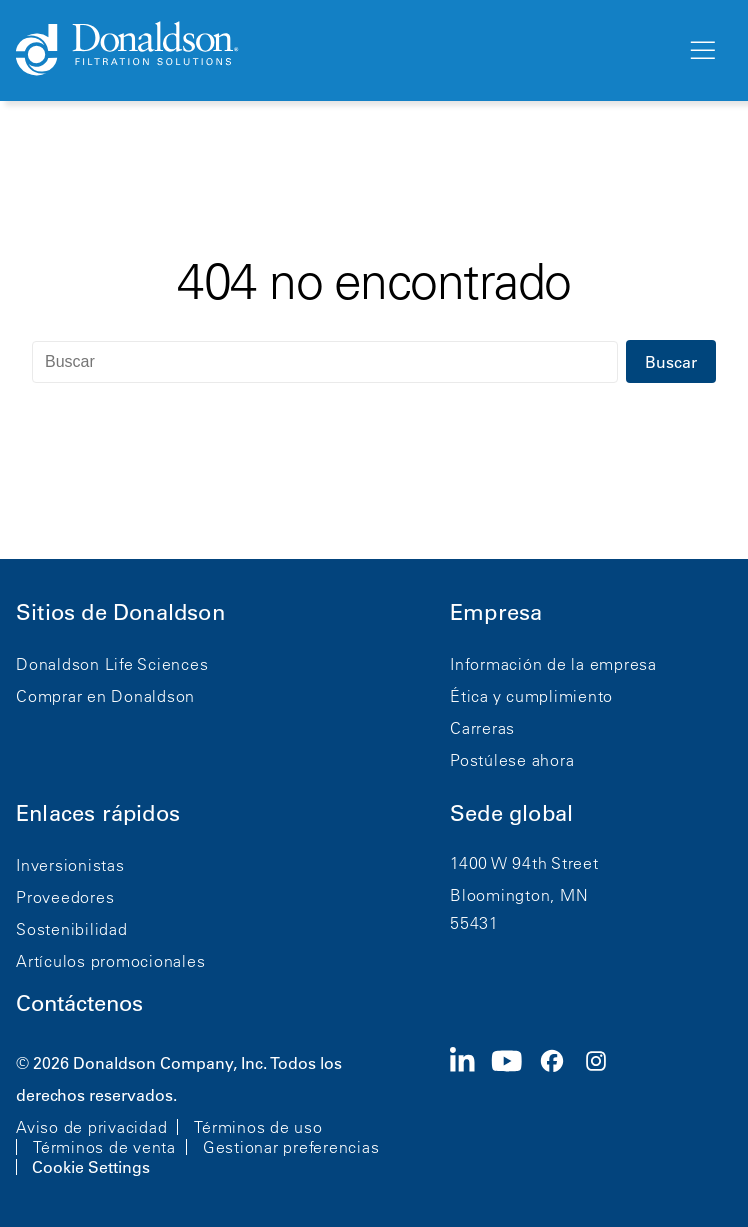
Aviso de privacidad (91, 1127)
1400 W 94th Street (524, 863)
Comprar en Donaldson (105, 696)
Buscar (671, 362)
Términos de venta (104, 1147)
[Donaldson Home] (343, 50)
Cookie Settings (91, 1167)
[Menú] (701, 51)
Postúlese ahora (512, 760)
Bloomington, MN (519, 895)
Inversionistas (70, 865)
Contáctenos (79, 1003)
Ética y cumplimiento (531, 696)
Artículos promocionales (110, 961)
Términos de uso (258, 1127)
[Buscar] (325, 362)
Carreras (482, 728)
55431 (474, 923)
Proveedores (65, 897)
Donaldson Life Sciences (112, 664)
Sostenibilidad (72, 929)
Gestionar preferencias (291, 1147)
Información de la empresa (553, 664)
